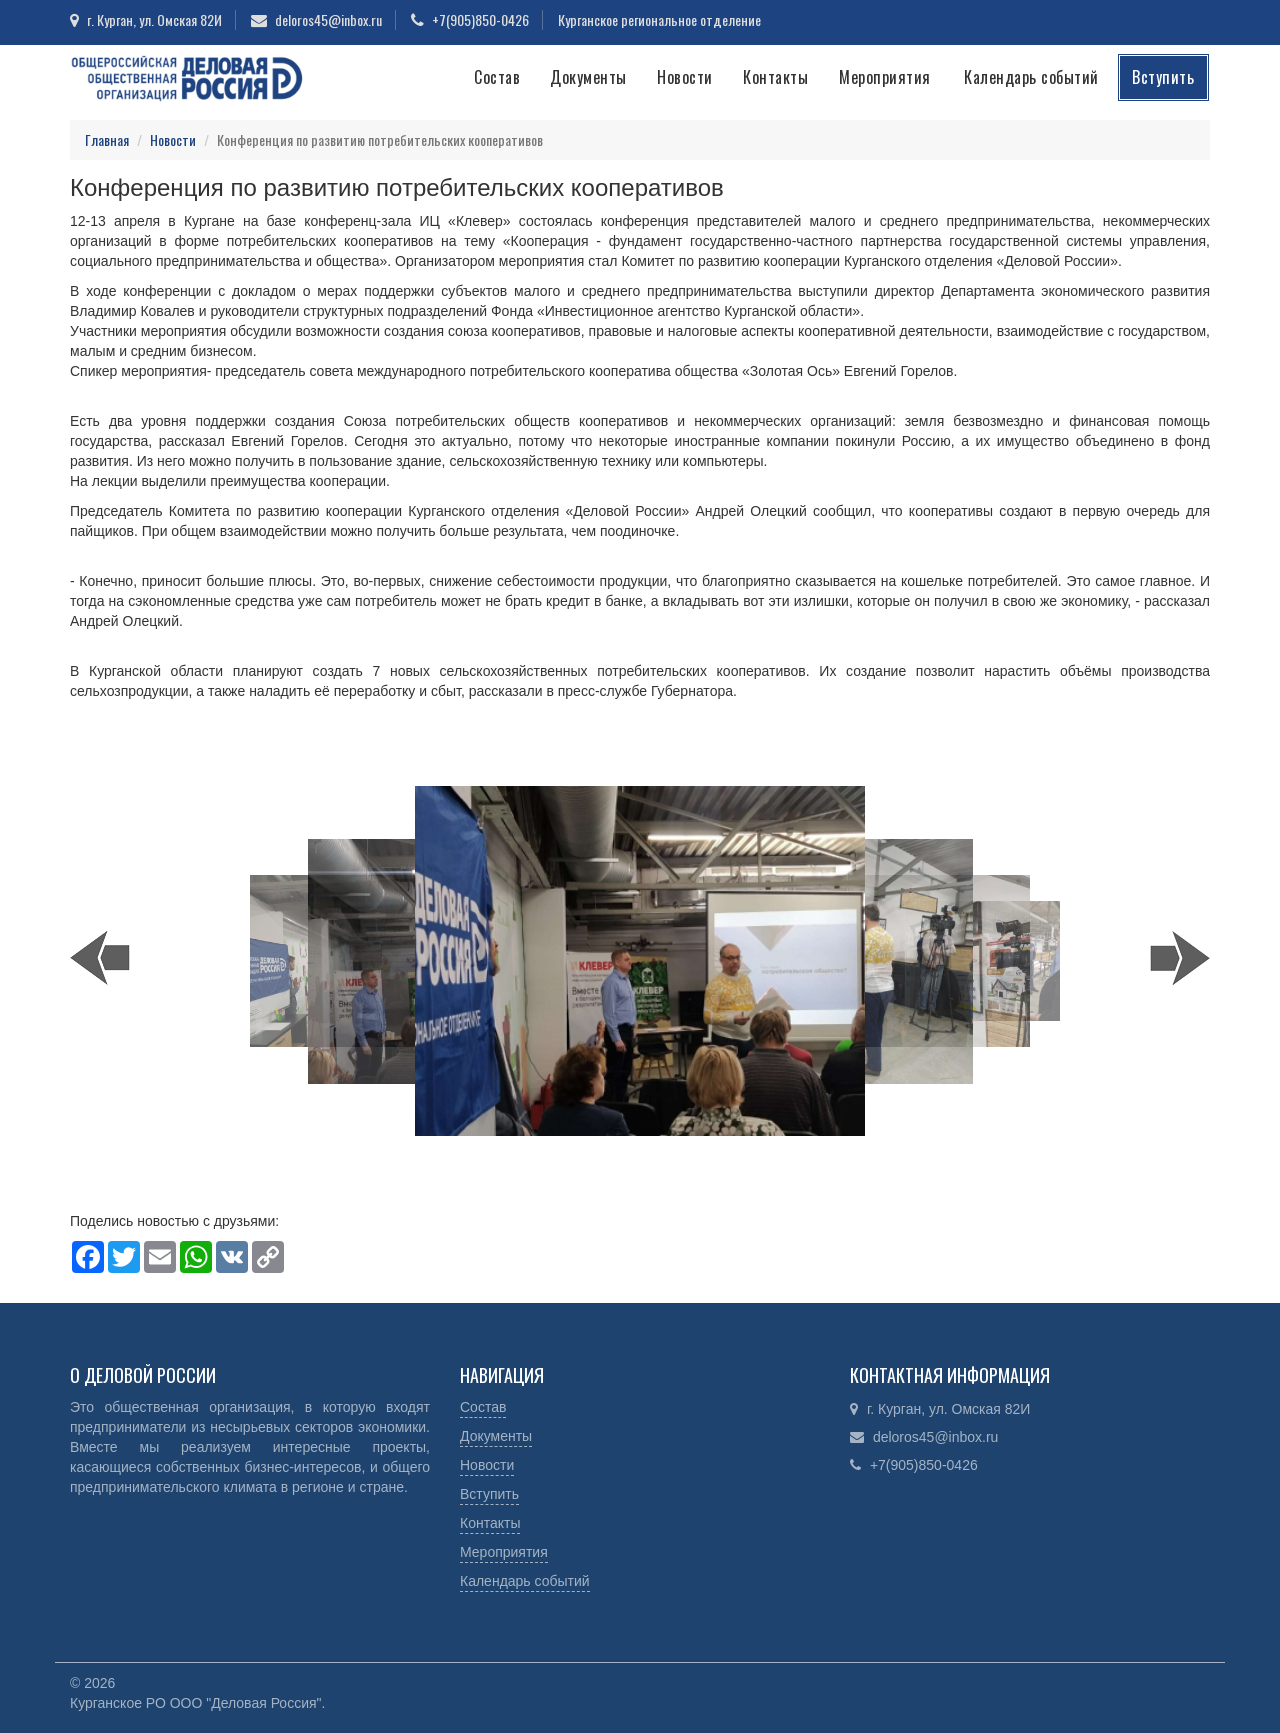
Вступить (1163, 77)
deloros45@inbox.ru (328, 19)
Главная (107, 139)
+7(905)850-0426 (480, 19)
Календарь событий (1031, 77)
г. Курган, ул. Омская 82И (154, 19)
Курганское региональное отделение (659, 19)
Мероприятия (885, 77)
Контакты (775, 77)
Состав (497, 77)
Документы (588, 77)
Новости (685, 77)
